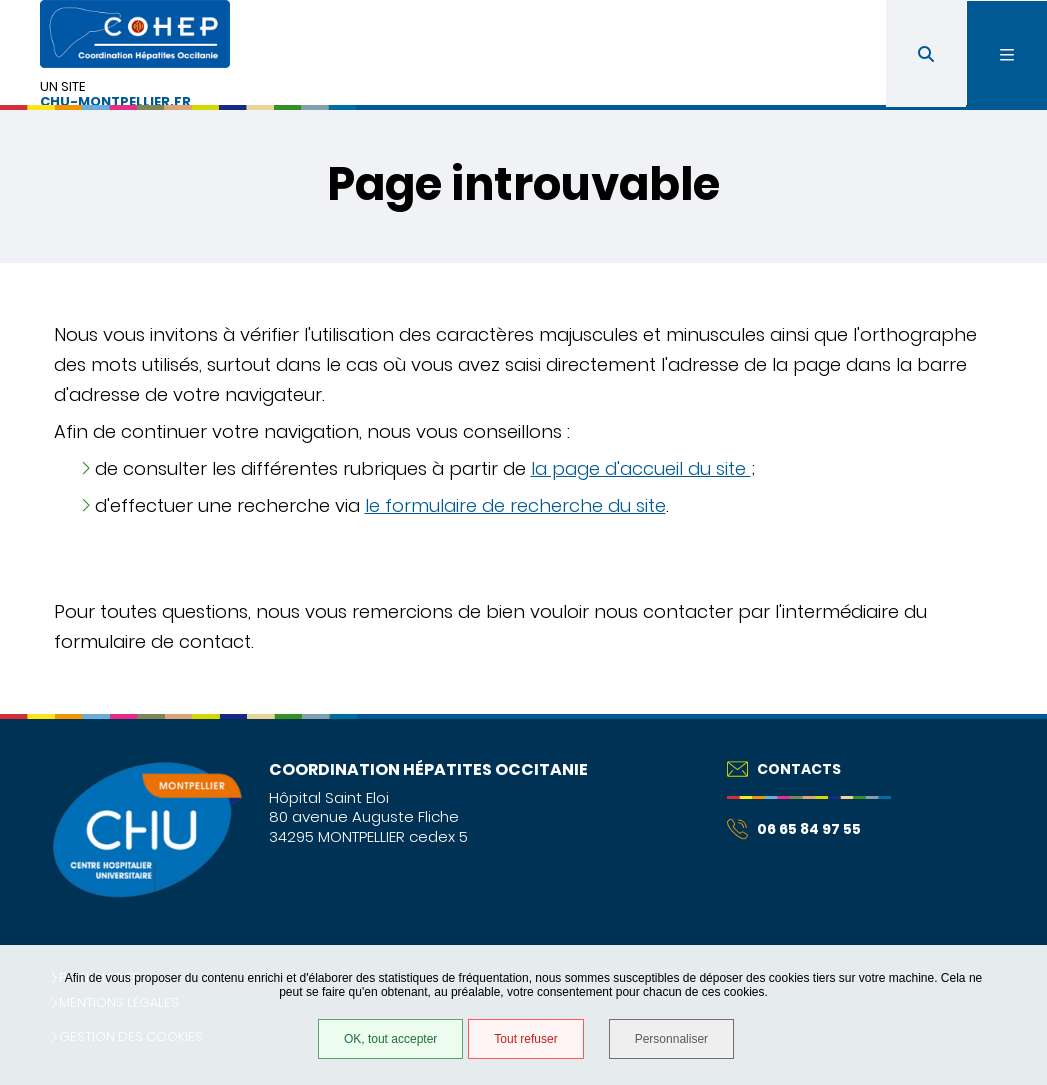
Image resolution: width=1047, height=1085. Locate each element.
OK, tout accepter (390, 1039)
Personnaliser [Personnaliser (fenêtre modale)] (671, 1039)
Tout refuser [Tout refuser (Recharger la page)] (525, 1039)
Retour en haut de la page (997, 714)
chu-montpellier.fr (115, 102)
